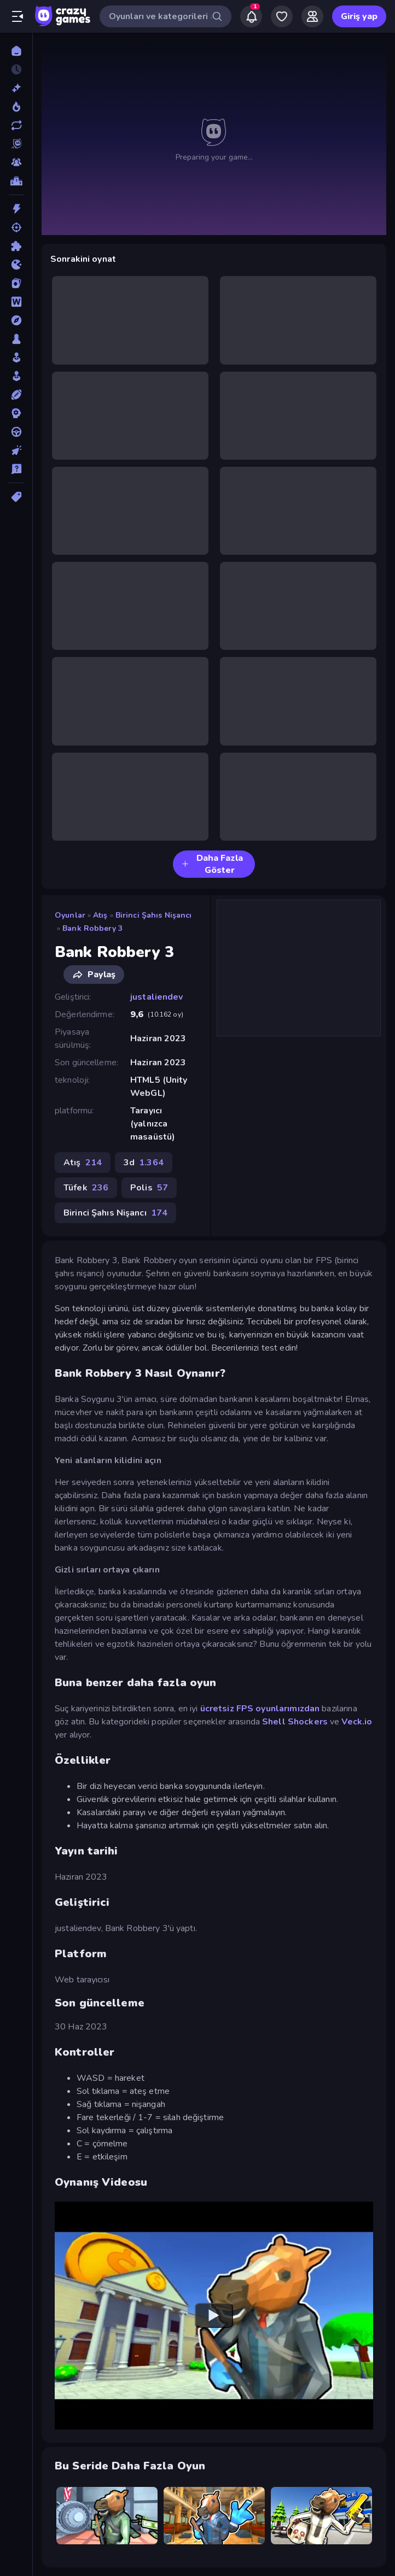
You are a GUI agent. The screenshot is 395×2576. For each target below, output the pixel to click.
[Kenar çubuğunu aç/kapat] (17, 16)
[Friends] (312, 16)
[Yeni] (16, 88)
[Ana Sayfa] (16, 51)
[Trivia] (16, 469)
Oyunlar (70, 915)
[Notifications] (251, 16)
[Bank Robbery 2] (214, 2515)
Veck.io (356, 1722)
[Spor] (16, 394)
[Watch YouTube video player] (214, 2315)
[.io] (16, 264)
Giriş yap (359, 16)
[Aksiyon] (16, 208)
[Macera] (16, 320)
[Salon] (16, 357)
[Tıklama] (16, 450)
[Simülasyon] (16, 376)
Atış (100, 915)
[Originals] (16, 143)
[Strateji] (16, 413)
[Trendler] (16, 106)
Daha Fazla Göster (212, 864)
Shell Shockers (295, 1722)
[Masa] (16, 339)
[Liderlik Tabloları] (16, 181)
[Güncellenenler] (16, 125)
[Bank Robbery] (107, 2515)
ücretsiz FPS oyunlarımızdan (260, 1709)
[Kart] (16, 283)
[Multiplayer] (16, 162)
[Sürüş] (16, 432)
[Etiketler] (16, 497)
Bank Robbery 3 (92, 928)
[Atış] (16, 227)
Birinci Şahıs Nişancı (153, 915)
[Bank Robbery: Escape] (321, 2515)
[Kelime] (16, 301)
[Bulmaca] (16, 246)
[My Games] (282, 16)
